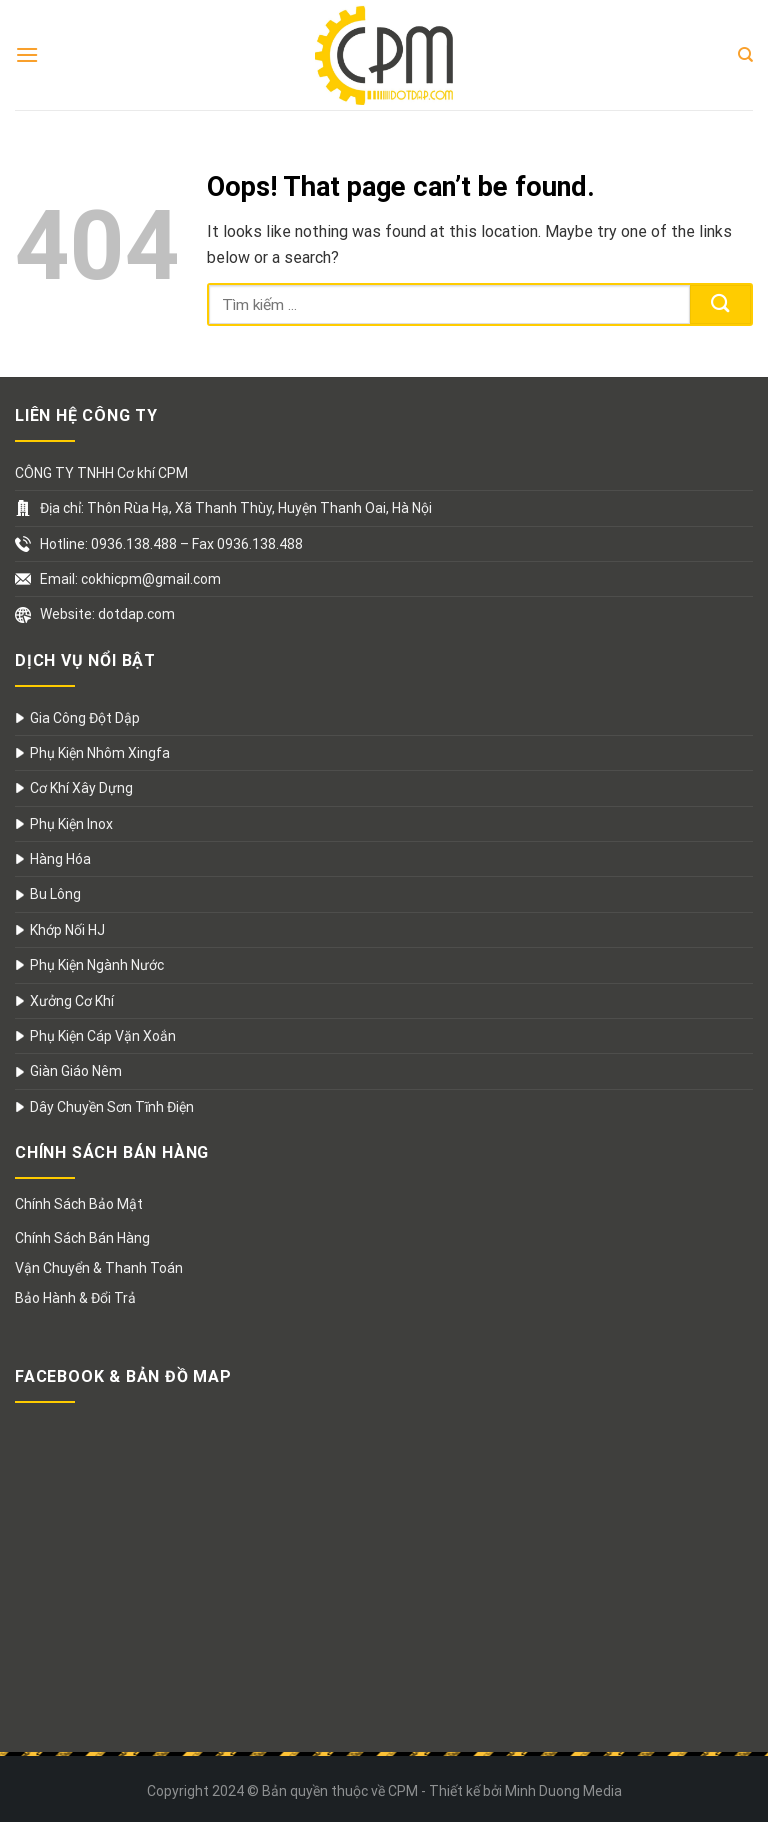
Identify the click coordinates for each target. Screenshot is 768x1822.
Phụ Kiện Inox (71, 824)
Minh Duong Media (563, 1791)
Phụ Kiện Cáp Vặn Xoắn (103, 1036)
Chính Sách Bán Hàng (82, 1238)
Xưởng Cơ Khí (72, 1001)
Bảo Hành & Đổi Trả (75, 1298)
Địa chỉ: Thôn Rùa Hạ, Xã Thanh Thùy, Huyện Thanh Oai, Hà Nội (236, 508)
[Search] (745, 55)
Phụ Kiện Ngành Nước (97, 965)
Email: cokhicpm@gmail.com (130, 579)
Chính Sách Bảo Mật (79, 1204)
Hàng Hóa (60, 859)
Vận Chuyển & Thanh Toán (99, 1268)
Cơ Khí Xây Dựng (81, 788)
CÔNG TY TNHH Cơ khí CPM (101, 473)
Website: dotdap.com (107, 614)
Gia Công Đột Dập (85, 718)
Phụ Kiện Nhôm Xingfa (100, 753)
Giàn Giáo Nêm (76, 1071)
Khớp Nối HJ (67, 930)
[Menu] (27, 54)
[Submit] (720, 304)
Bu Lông (55, 894)
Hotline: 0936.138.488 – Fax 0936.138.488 (171, 544)
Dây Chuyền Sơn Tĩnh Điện (112, 1107)
